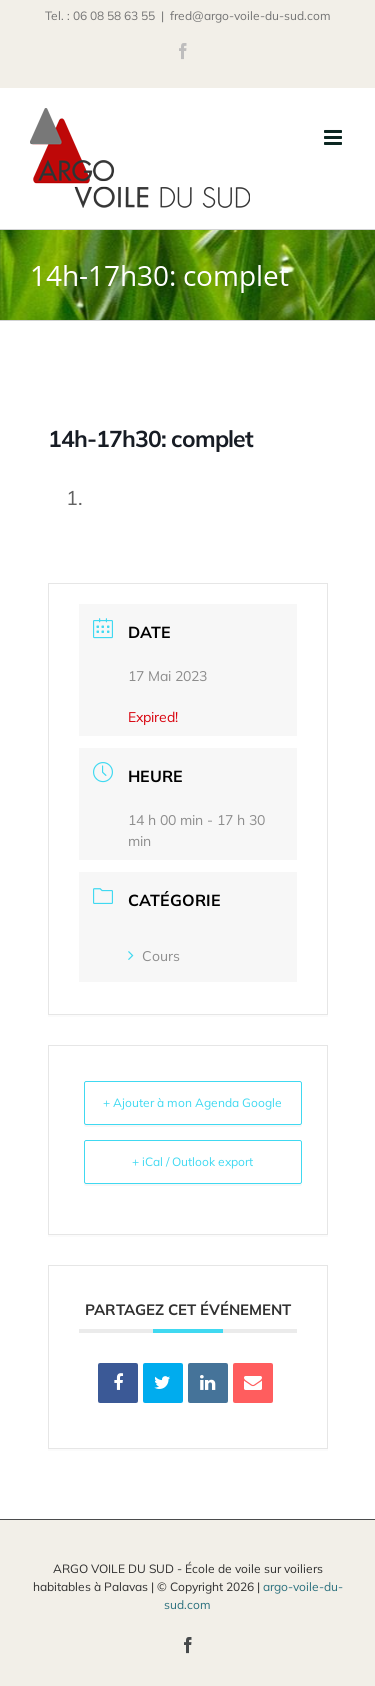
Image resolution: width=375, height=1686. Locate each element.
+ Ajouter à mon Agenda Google (192, 1102)
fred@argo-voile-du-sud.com (250, 15)
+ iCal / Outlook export (192, 1161)
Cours (154, 956)
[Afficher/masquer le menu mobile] (334, 137)
